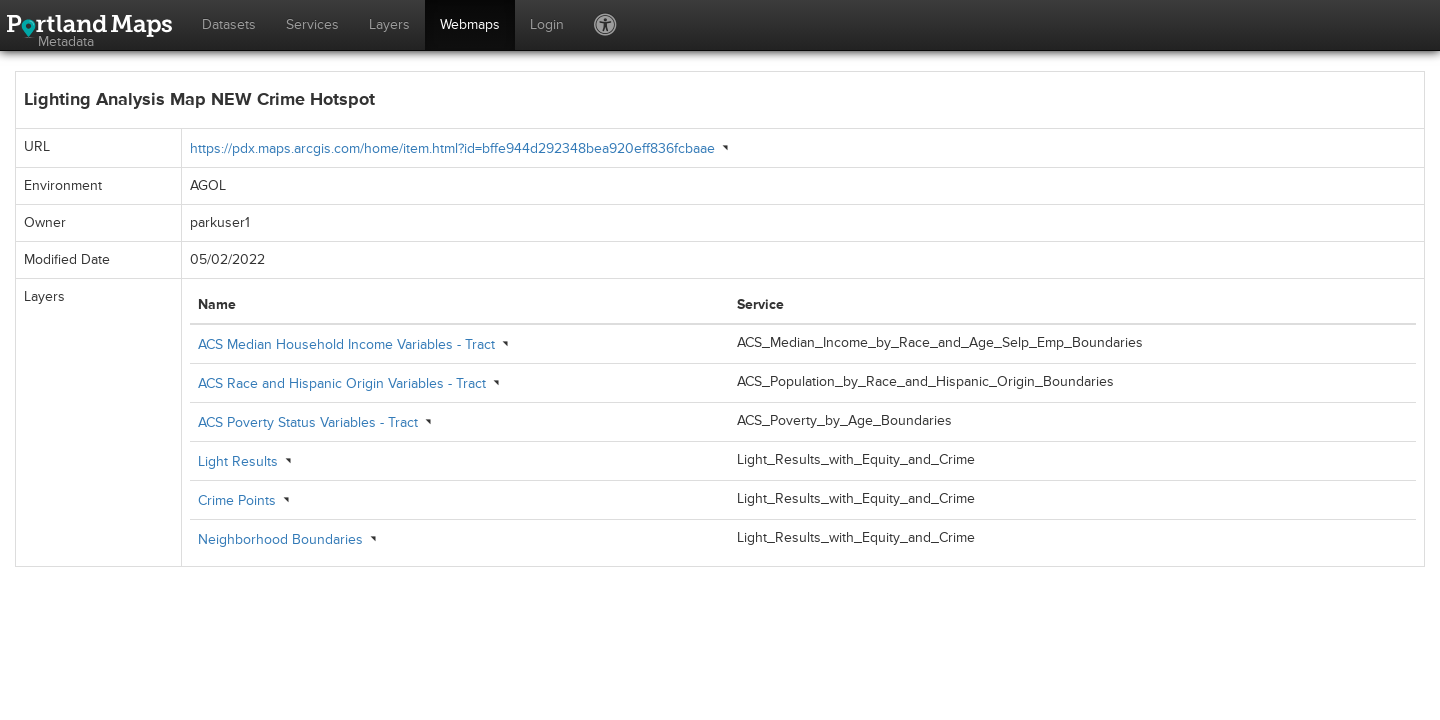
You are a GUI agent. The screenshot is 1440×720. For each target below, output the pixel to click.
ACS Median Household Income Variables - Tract (346, 344)
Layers (389, 24)
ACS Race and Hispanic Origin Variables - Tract (342, 383)
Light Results (238, 461)
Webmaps (470, 24)
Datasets (229, 24)
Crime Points (237, 500)
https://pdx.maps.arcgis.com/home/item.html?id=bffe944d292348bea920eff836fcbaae (452, 148)
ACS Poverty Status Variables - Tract (308, 422)
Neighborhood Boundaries (280, 539)
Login (547, 24)
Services (312, 24)
